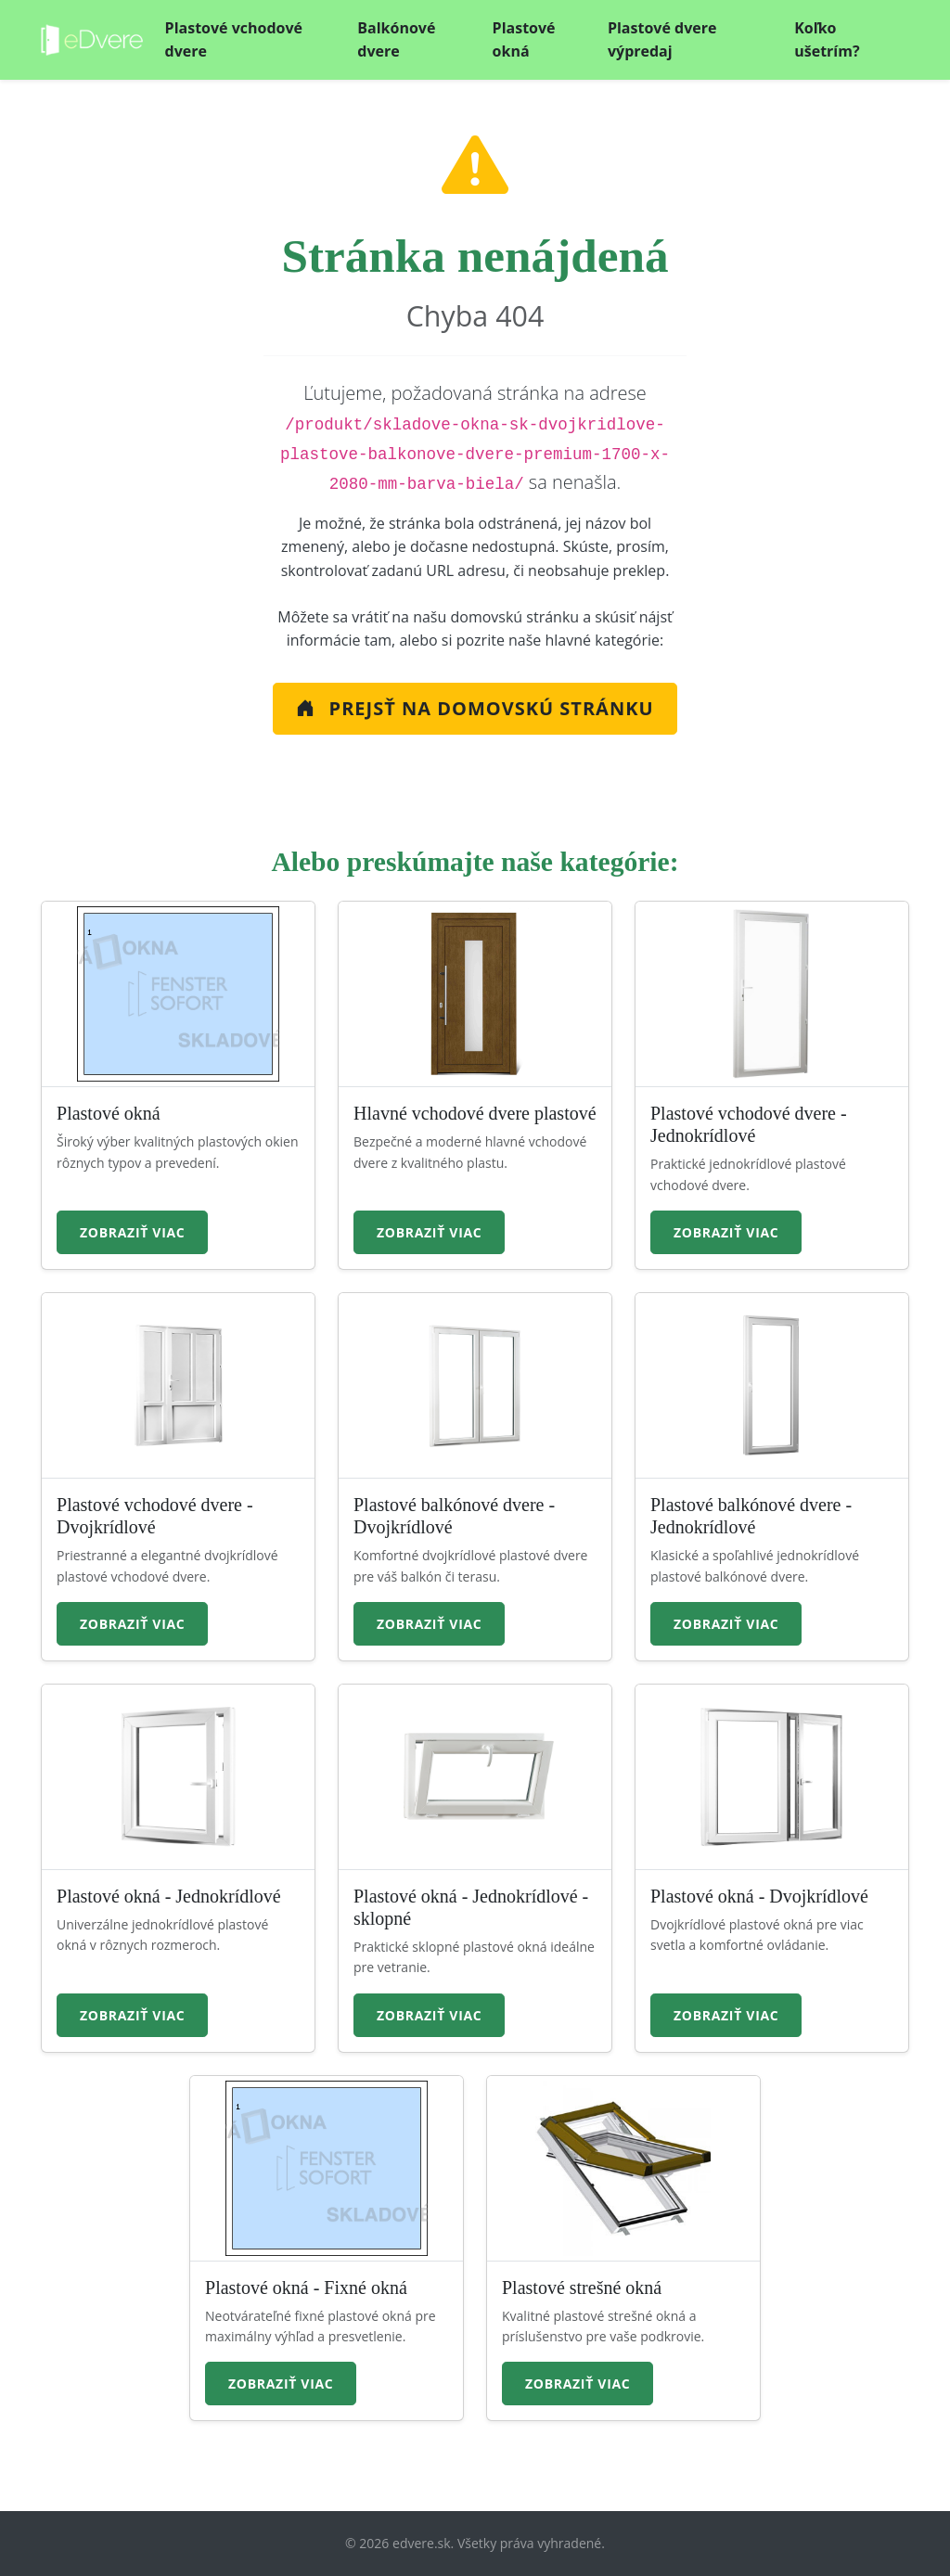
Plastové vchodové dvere (233, 40)
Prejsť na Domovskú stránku (474, 708)
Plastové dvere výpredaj (662, 40)
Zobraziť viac (132, 1232)
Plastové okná (524, 40)
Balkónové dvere (396, 40)
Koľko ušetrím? (826, 40)
